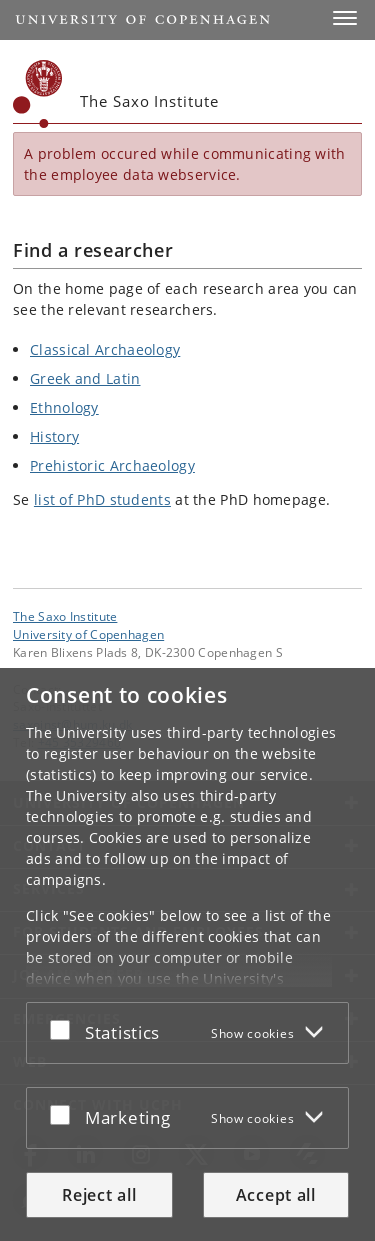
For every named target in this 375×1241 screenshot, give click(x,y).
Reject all (99, 1195)
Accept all (276, 1195)
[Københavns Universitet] (38, 94)
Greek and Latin (85, 378)
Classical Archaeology (105, 349)
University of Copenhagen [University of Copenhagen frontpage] (88, 634)
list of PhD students (102, 499)
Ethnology (64, 407)
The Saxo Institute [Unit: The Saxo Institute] (65, 616)
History (54, 436)
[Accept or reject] (65, 1029)
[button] (345, 18)
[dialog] (187, 954)
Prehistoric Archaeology (112, 465)
